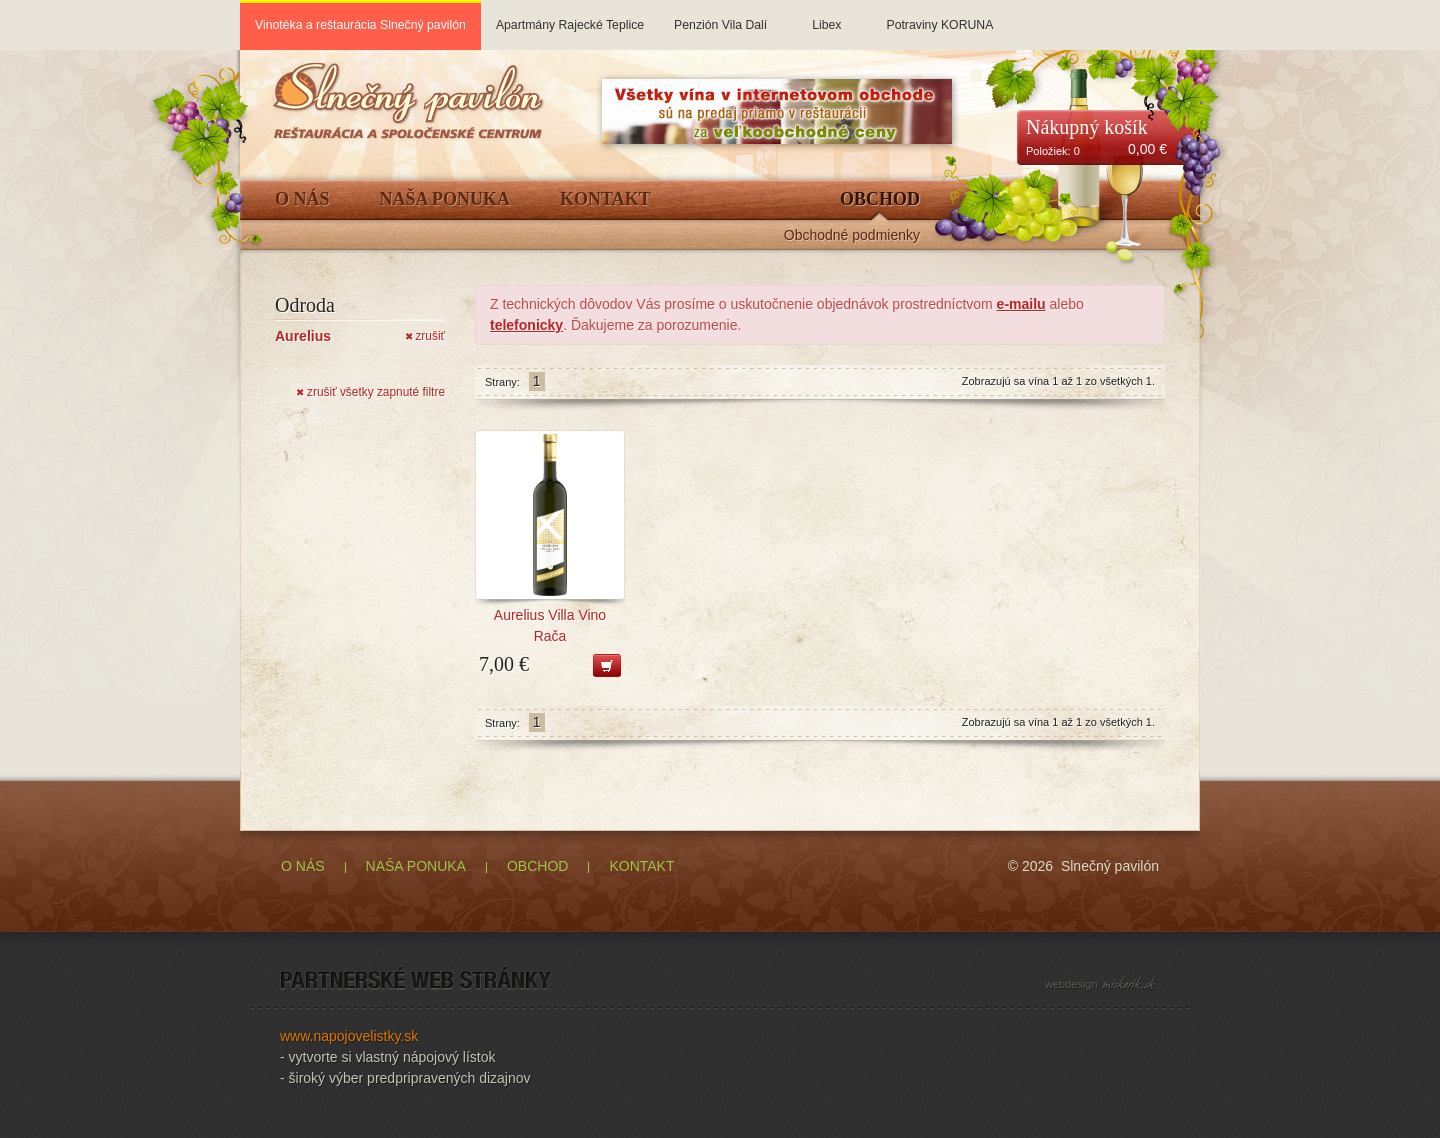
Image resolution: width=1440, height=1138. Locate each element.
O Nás (302, 199)
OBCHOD (537, 866)
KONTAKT (641, 866)
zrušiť (425, 336)
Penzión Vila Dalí (720, 16)
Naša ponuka (445, 199)
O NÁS (303, 866)
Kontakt (605, 199)
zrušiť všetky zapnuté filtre (370, 392)
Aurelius (303, 336)
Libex (826, 16)
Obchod (880, 199)
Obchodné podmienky (852, 235)
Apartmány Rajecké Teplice (570, 16)
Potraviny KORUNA (939, 16)
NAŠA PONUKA (416, 866)
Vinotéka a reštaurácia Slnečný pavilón (360, 25)
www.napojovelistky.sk (349, 1036)
